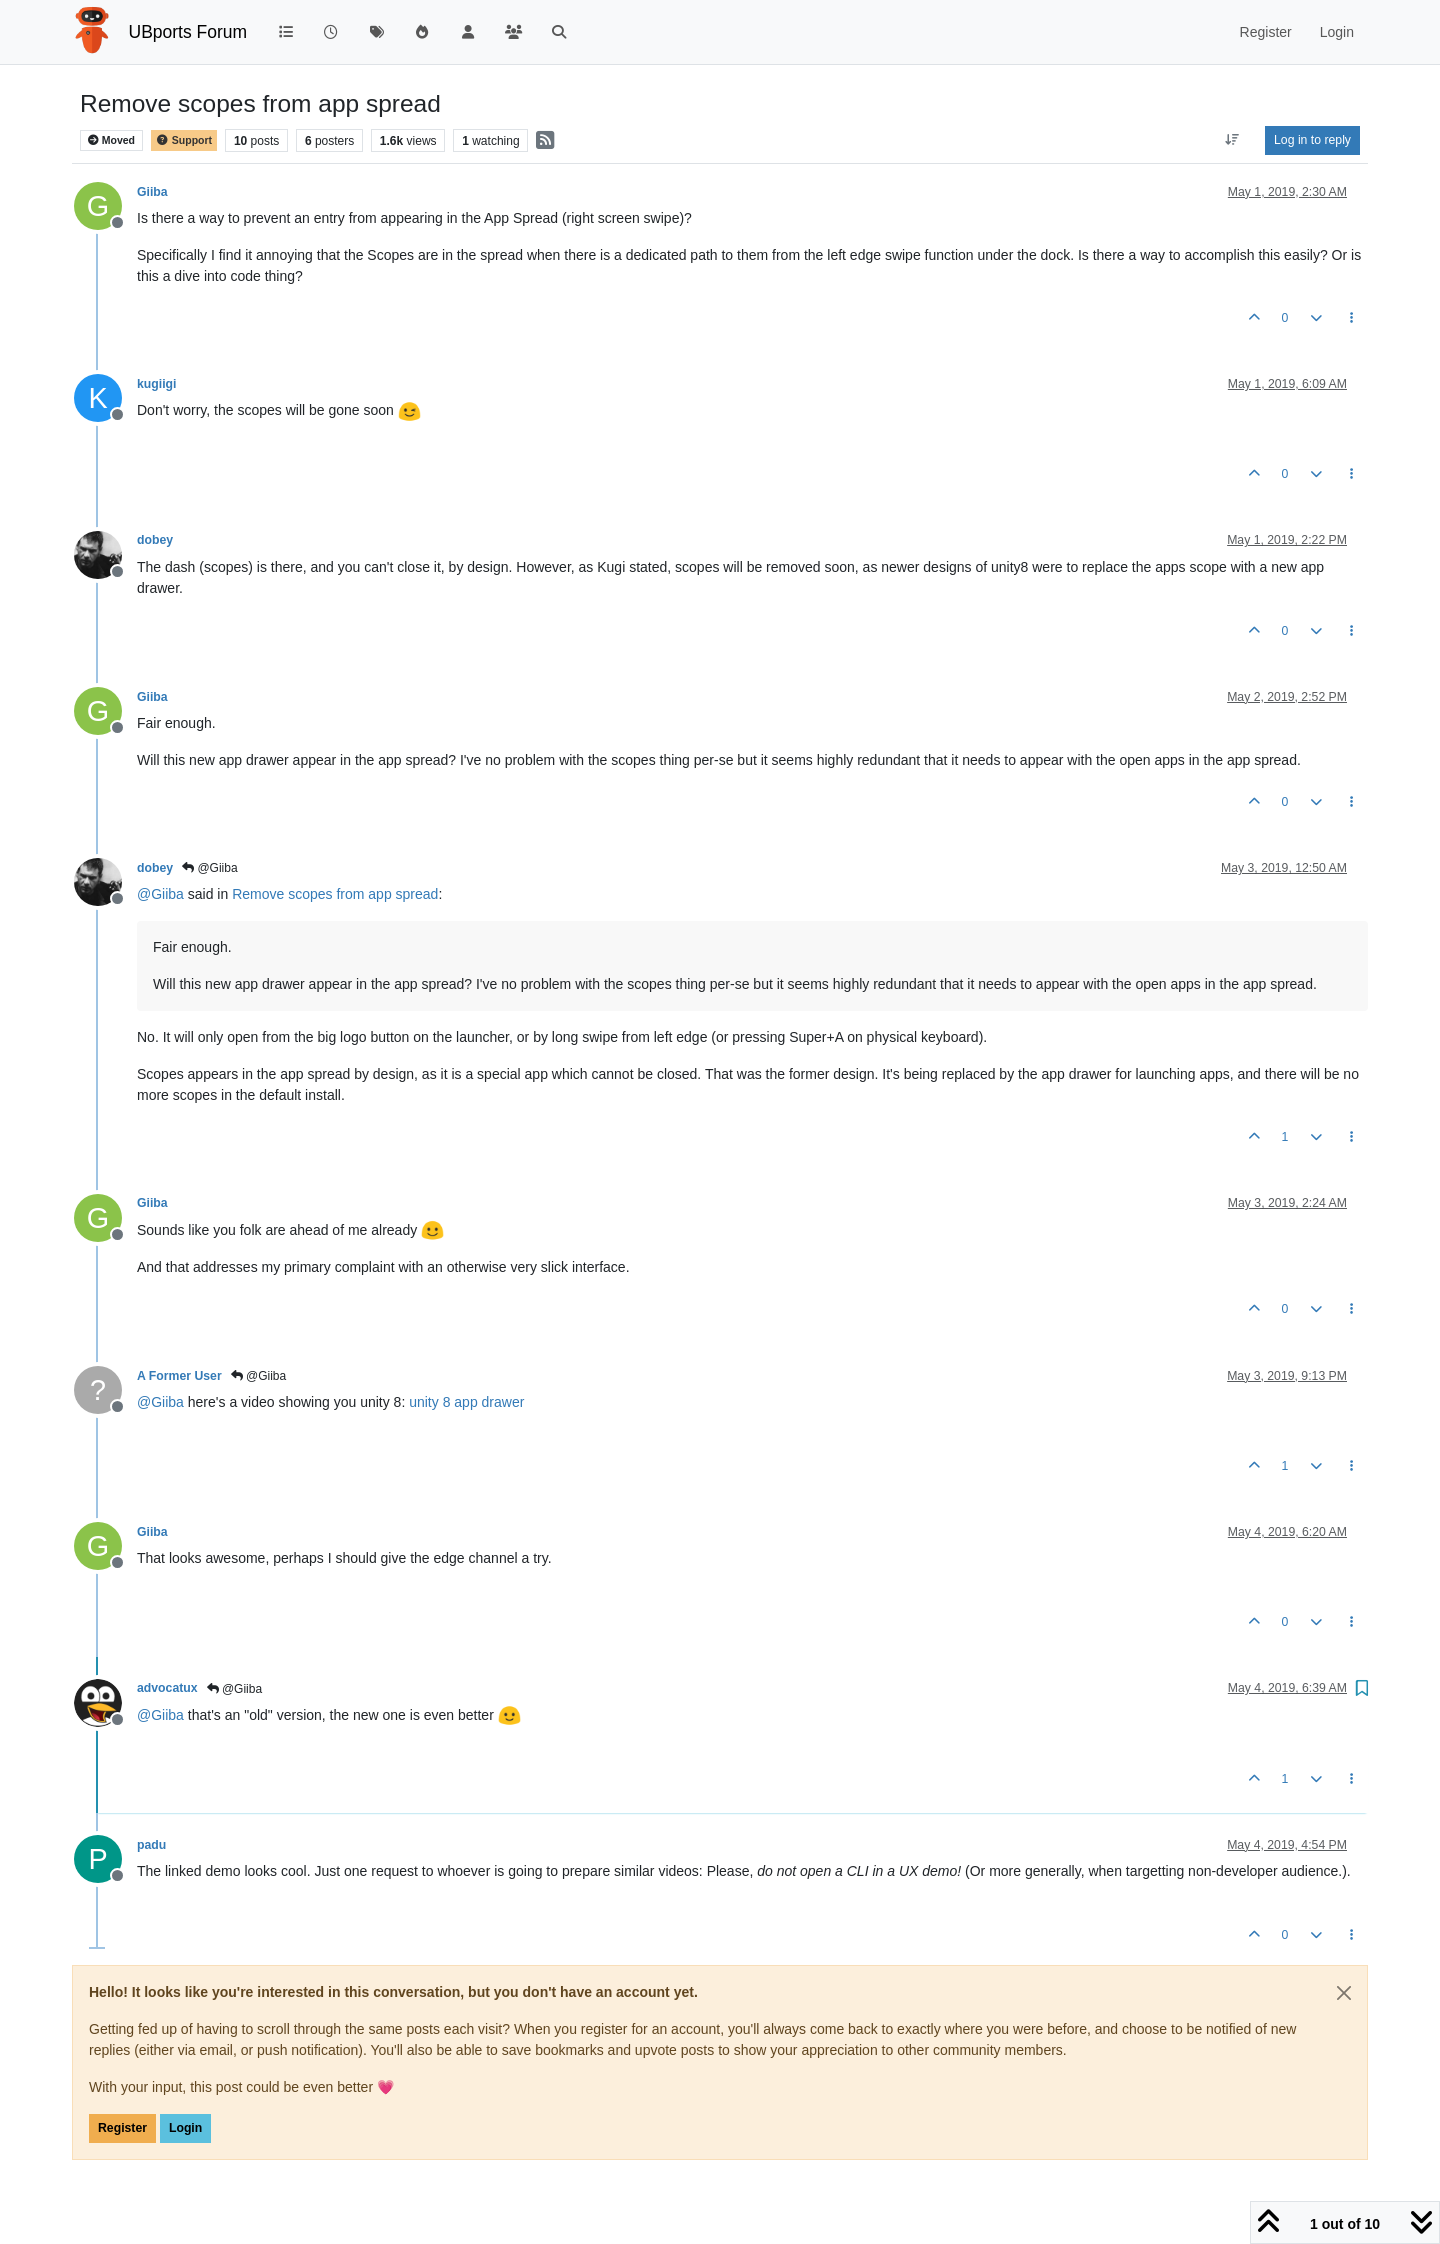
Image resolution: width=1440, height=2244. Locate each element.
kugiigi (156, 384)
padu (151, 1845)
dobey (155, 540)
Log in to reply (1312, 140)
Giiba (152, 192)
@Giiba (210, 868)
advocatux (167, 1688)
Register (122, 2128)
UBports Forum (188, 32)
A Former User (179, 1376)
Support (184, 140)
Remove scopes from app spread (335, 894)
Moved (111, 140)
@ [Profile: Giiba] (160, 894)
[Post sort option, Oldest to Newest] (1232, 140)
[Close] (1344, 1993)
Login (185, 2128)
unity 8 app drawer (466, 1402)
